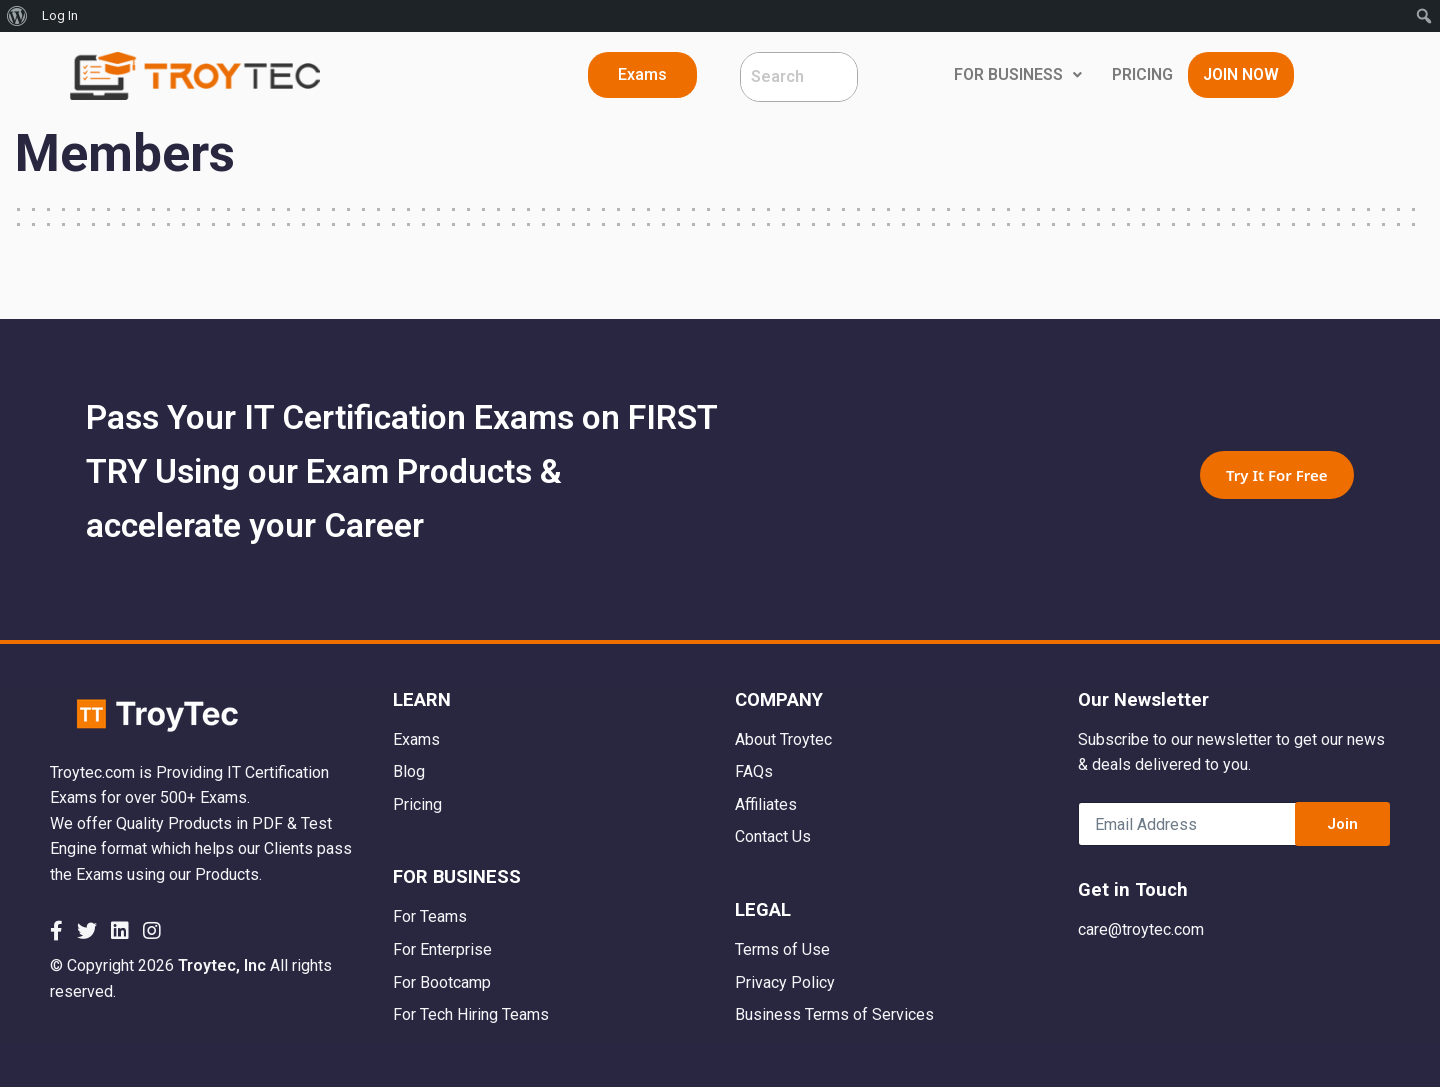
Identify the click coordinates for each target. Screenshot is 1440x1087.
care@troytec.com (1141, 929)
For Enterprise (442, 949)
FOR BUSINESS (1018, 74)
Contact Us (773, 836)
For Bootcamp (442, 982)
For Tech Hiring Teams (471, 1014)
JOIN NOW (1241, 74)
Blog (409, 771)
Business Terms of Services (834, 1014)
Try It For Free (1277, 475)
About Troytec (783, 739)
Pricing (417, 804)
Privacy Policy (785, 982)
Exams (416, 739)
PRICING (1142, 74)
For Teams (430, 916)
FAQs (754, 771)
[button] (642, 75)
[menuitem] (17, 16)
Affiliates (766, 804)
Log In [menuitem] (60, 15)
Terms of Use (782, 949)
